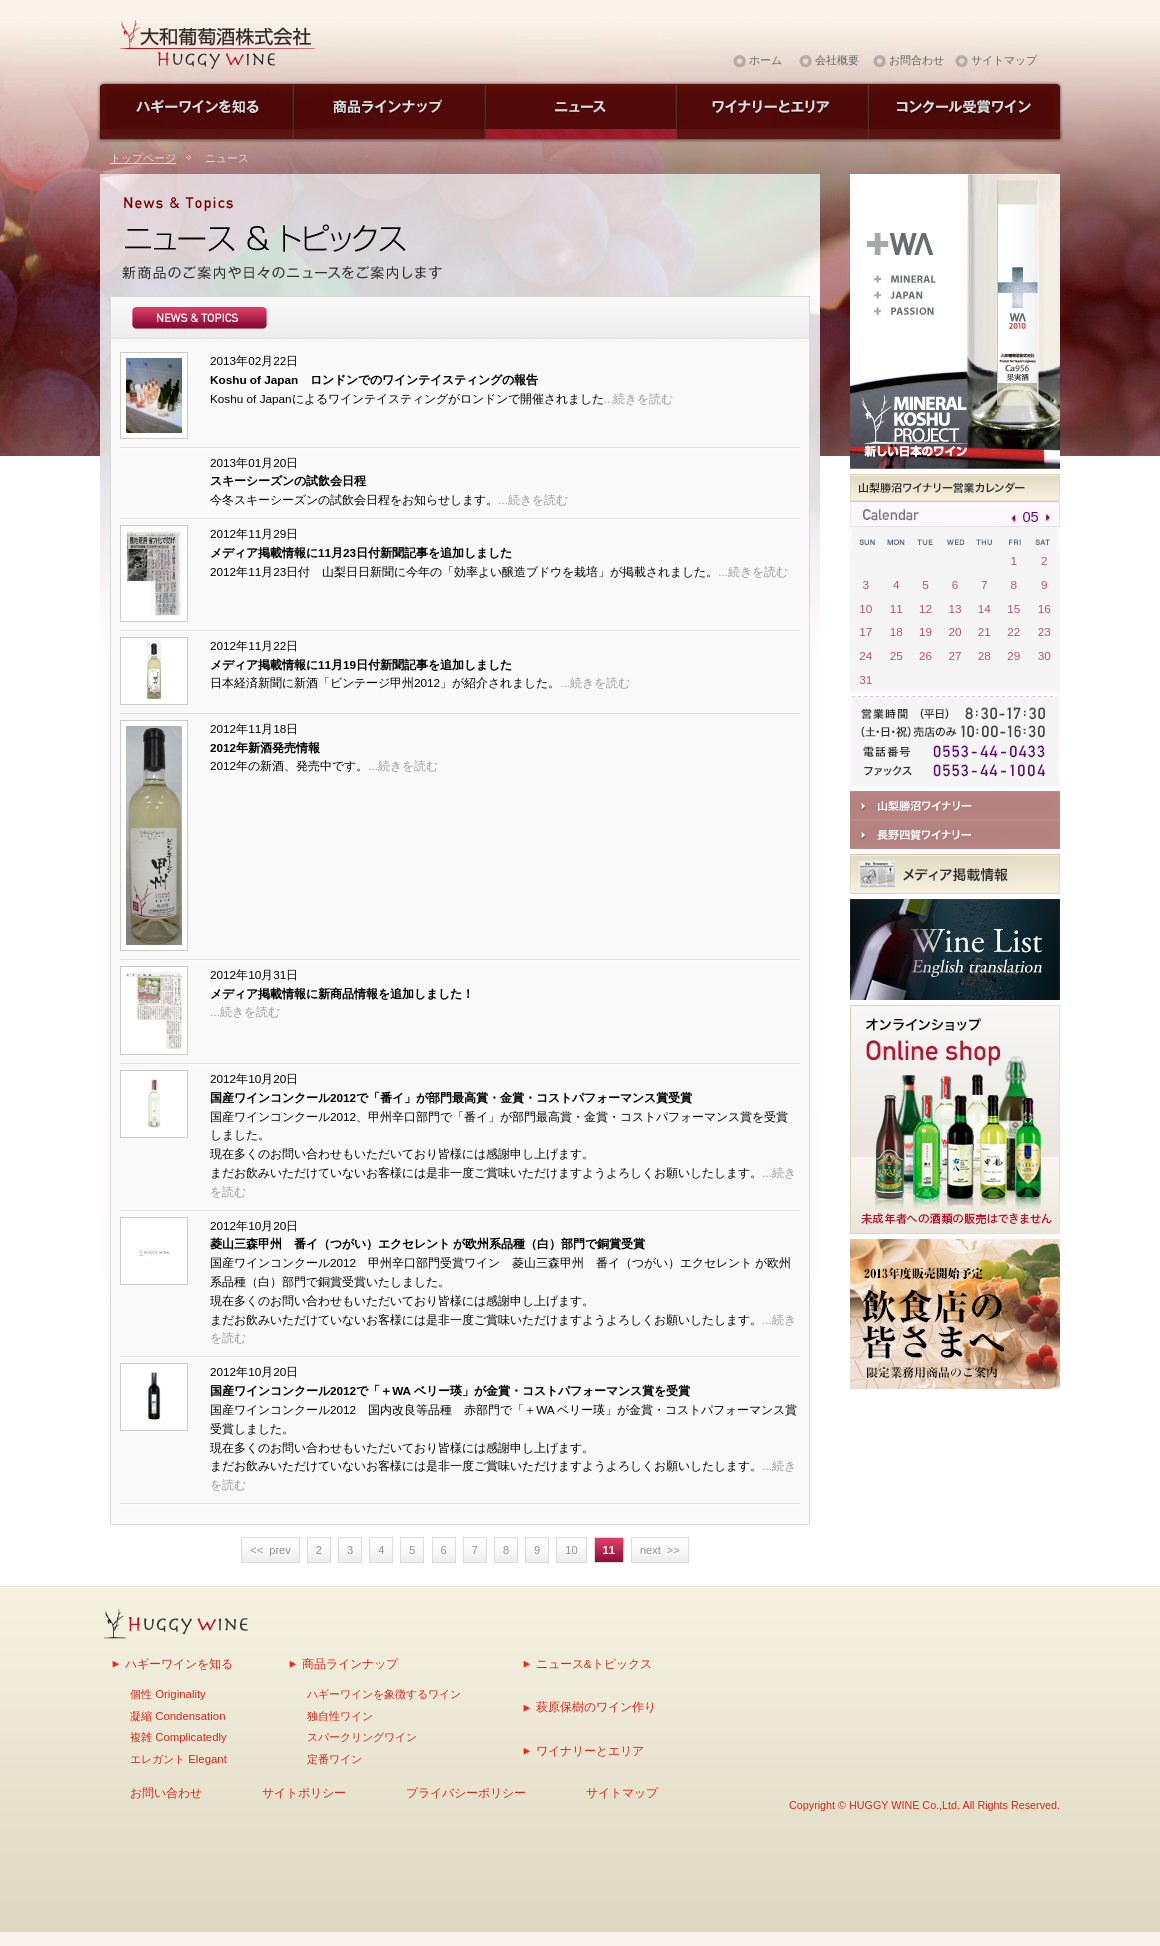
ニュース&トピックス (594, 1663)
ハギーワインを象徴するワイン (384, 1694)
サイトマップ (1004, 60)
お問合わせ (916, 60)
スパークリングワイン (362, 1737)
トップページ (143, 158)
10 (571, 1550)
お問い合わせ (166, 1792)
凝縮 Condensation (177, 1716)
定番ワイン (334, 1759)
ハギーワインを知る (179, 1663)
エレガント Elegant (178, 1759)
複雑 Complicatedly (178, 1737)
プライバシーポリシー (466, 1792)
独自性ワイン (340, 1716)
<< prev (270, 1550)
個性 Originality (168, 1694)
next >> (660, 1550)
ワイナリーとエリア (590, 1750)
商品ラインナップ (350, 1663)
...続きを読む (639, 398)
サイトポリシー (304, 1792)
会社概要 (837, 60)
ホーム (765, 60)
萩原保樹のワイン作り (596, 1706)
